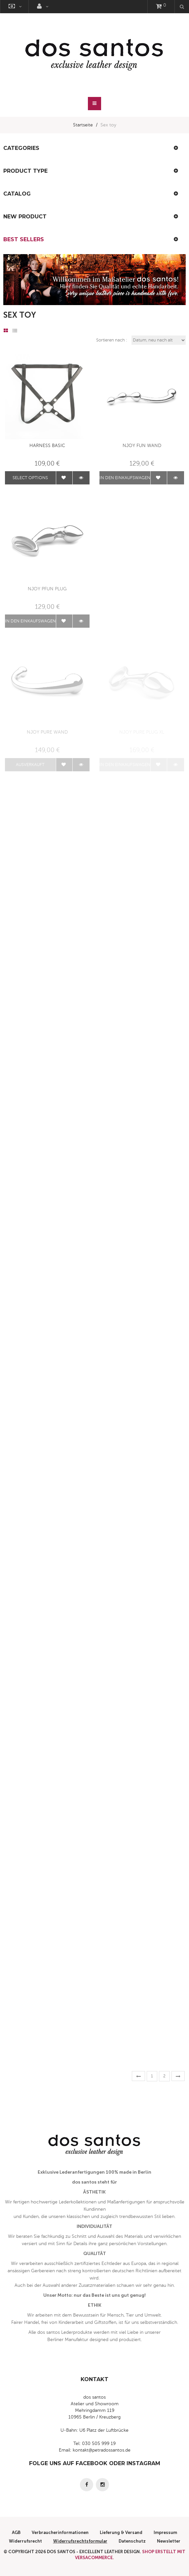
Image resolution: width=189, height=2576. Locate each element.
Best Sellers (23, 239)
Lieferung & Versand (121, 2532)
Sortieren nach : (111, 340)
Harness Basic (47, 445)
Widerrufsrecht (25, 2541)
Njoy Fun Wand (142, 445)
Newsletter (168, 2541)
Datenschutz (132, 2541)
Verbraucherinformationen (60, 2532)
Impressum (165, 2532)
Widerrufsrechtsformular (80, 2541)
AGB (16, 2532)
